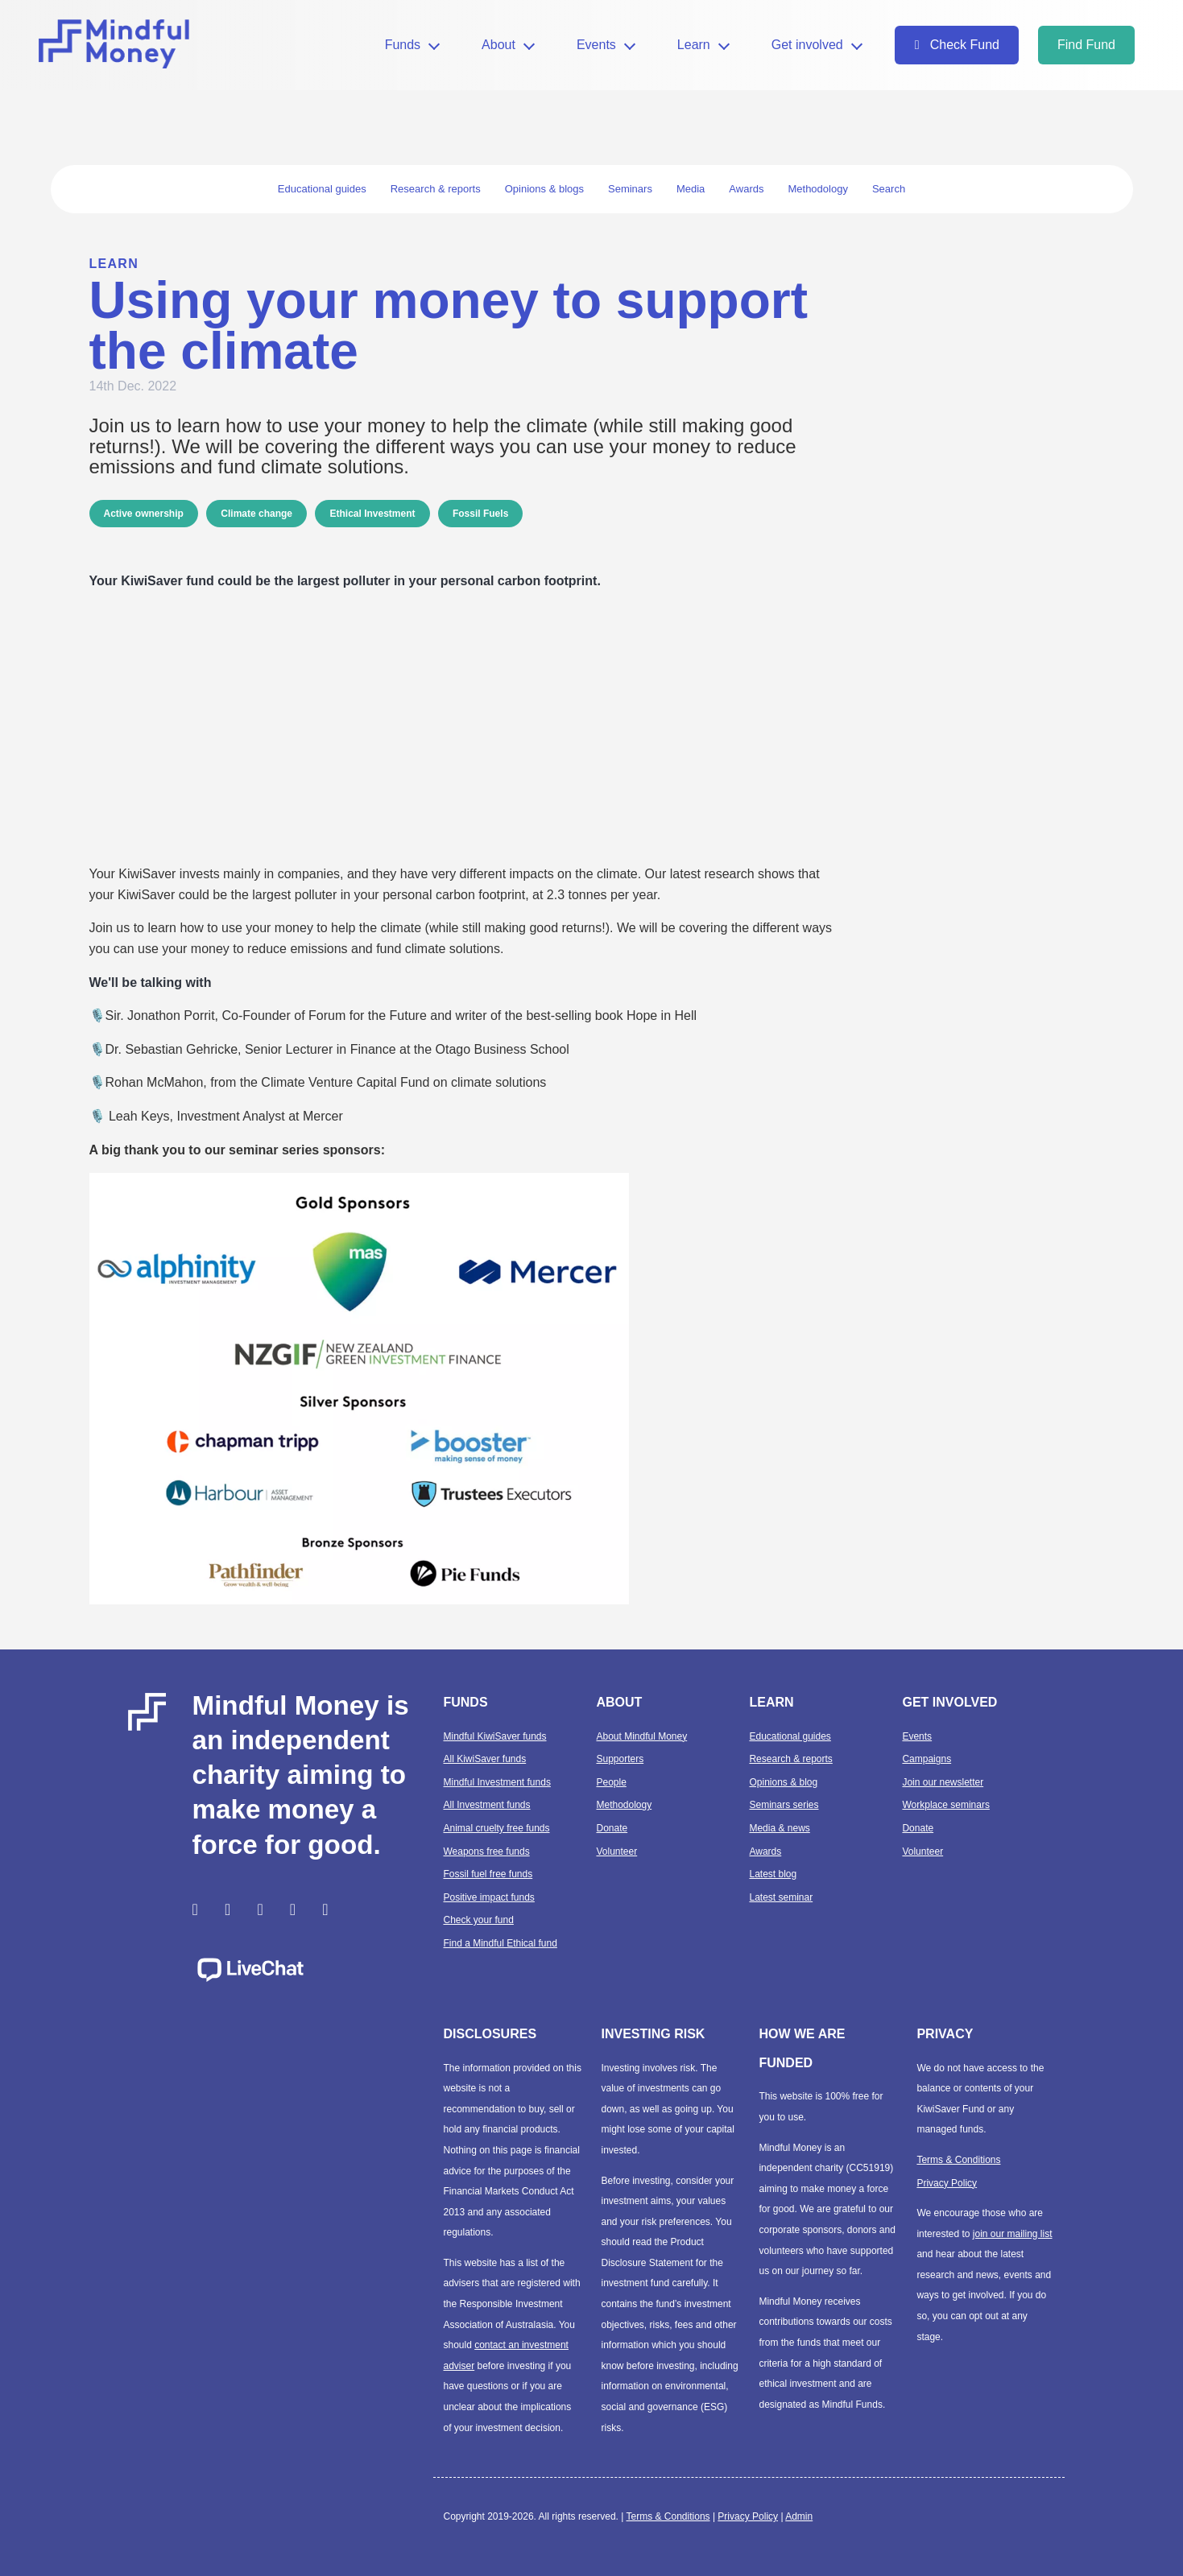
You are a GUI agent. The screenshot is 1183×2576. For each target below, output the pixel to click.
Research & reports (790, 1759)
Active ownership (144, 513)
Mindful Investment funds (496, 1782)
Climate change (256, 513)
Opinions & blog (783, 1782)
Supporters (619, 1759)
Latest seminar (781, 1897)
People (611, 1782)
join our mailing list (1013, 2234)
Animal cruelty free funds (496, 1828)
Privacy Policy (946, 2183)
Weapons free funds (486, 1851)
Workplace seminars (945, 1804)
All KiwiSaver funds (484, 1759)
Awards (765, 1851)
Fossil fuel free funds (487, 1874)
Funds (402, 45)
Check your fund (478, 1920)
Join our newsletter (942, 1782)
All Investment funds (486, 1804)
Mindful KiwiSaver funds (494, 1736)
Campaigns (926, 1759)
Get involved (807, 45)
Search (888, 189)
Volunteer (616, 1851)
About (498, 45)
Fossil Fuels (480, 513)
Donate (611, 1828)
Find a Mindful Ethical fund (499, 1943)
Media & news (779, 1828)
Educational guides (789, 1736)
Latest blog (772, 1874)
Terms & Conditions (958, 2159)
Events (596, 45)
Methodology (623, 1804)
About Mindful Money (641, 1736)
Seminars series (783, 1804)
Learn (693, 45)
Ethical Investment (372, 513)
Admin (799, 2516)
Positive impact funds (488, 1897)
